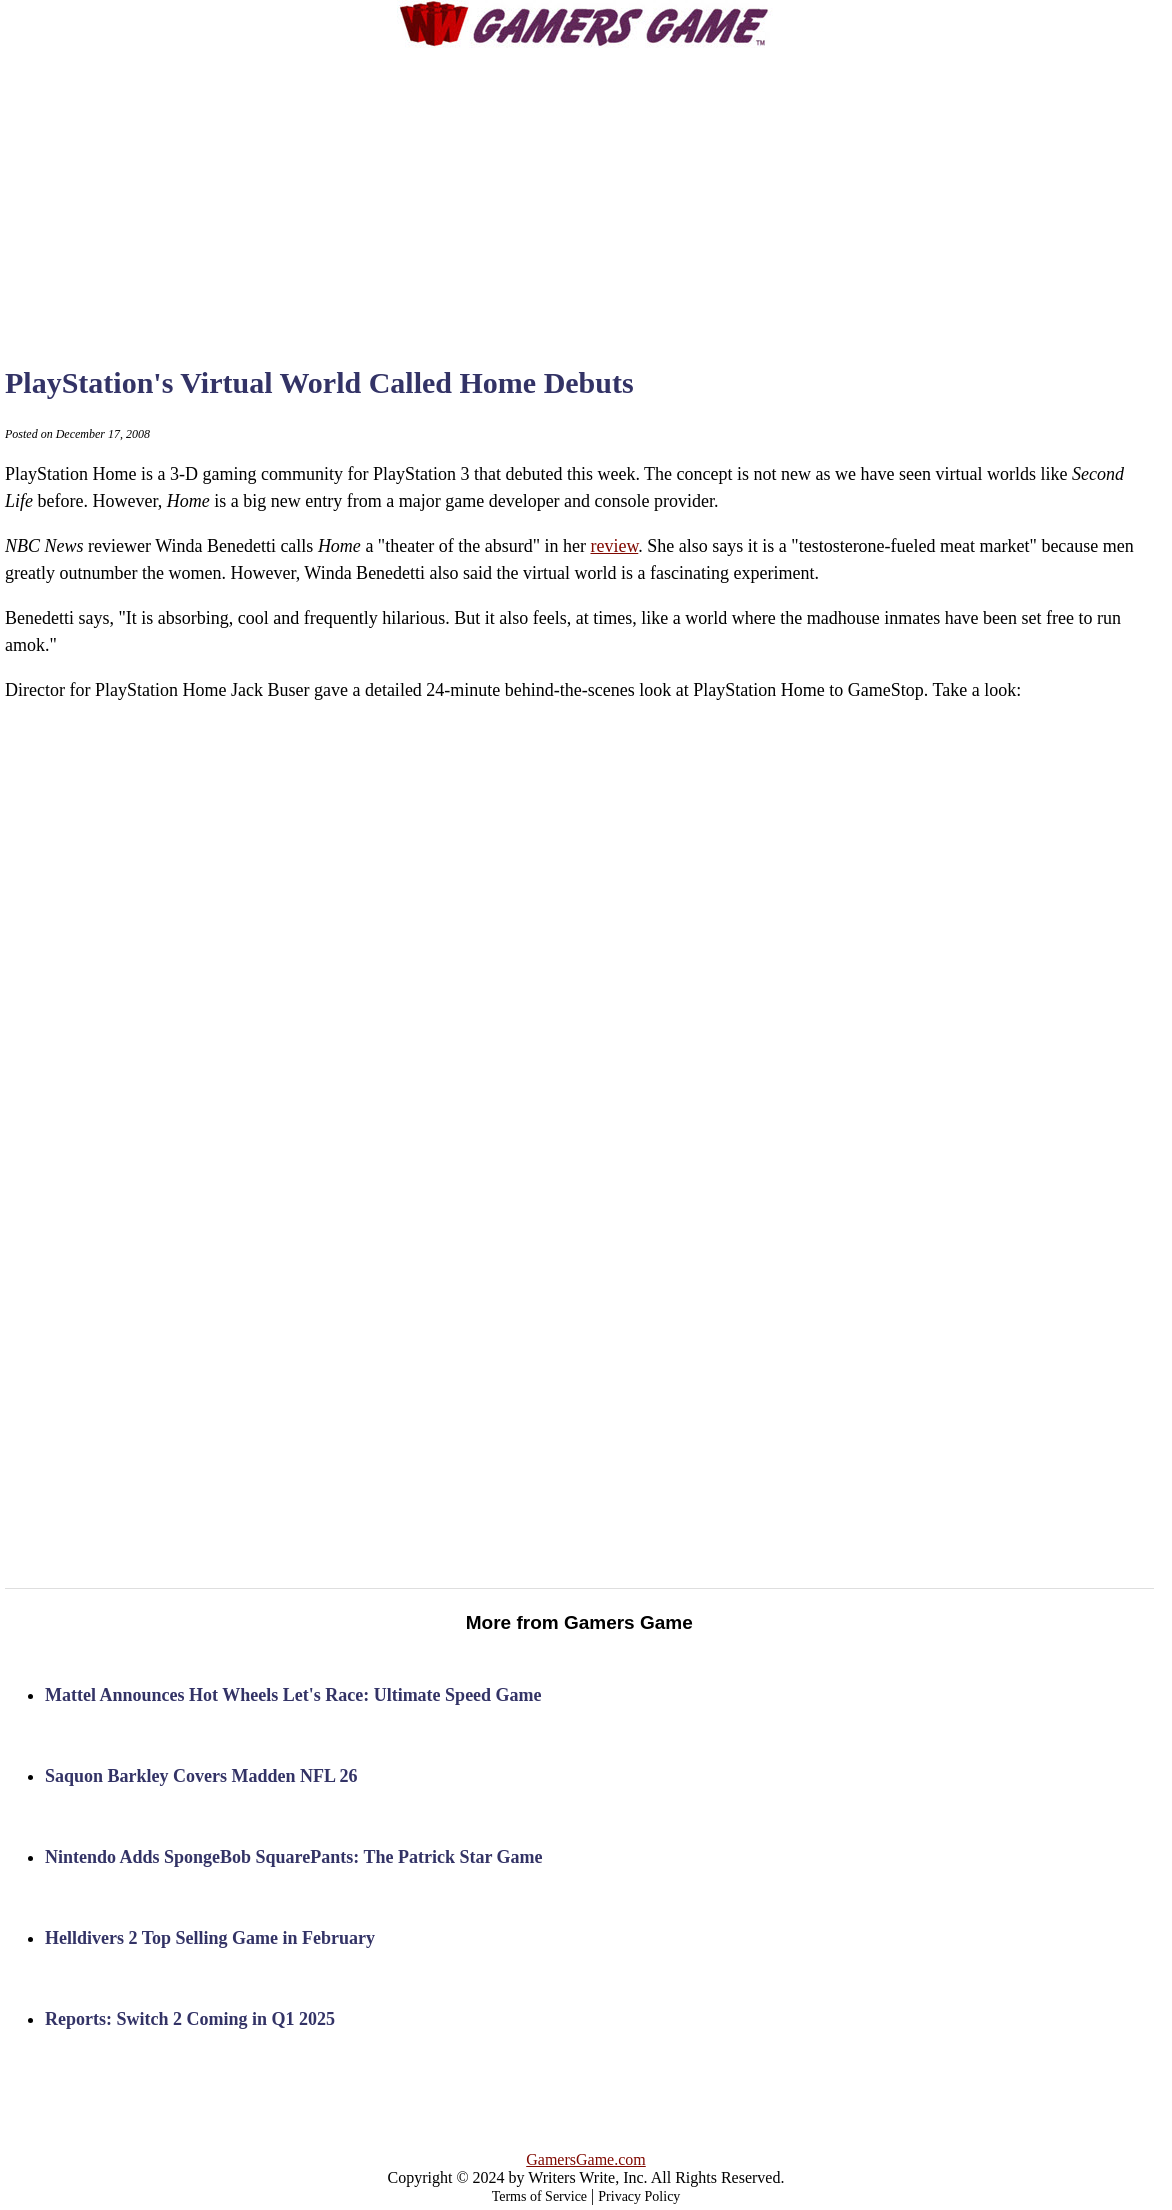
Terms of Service (539, 2196)
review (614, 546)
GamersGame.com (586, 2159)
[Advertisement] (586, 190)
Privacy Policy (639, 2196)
